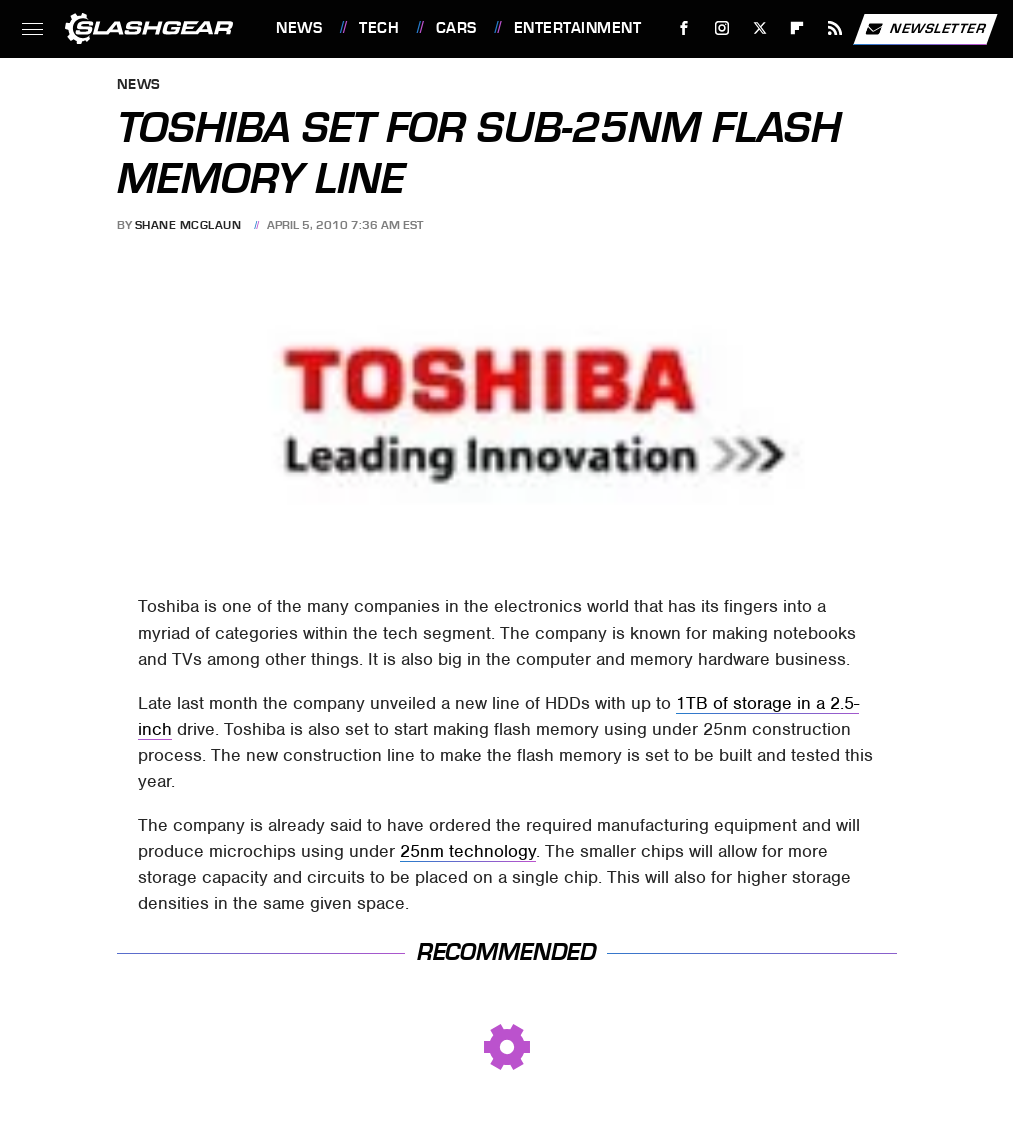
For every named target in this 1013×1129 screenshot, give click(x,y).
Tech (379, 28)
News (299, 28)
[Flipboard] (797, 28)
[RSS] (835, 28)
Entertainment (578, 28)
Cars (456, 28)
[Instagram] (722, 28)
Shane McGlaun (188, 225)
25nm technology (468, 851)
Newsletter (925, 29)
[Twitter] (759, 28)
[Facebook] (684, 28)
